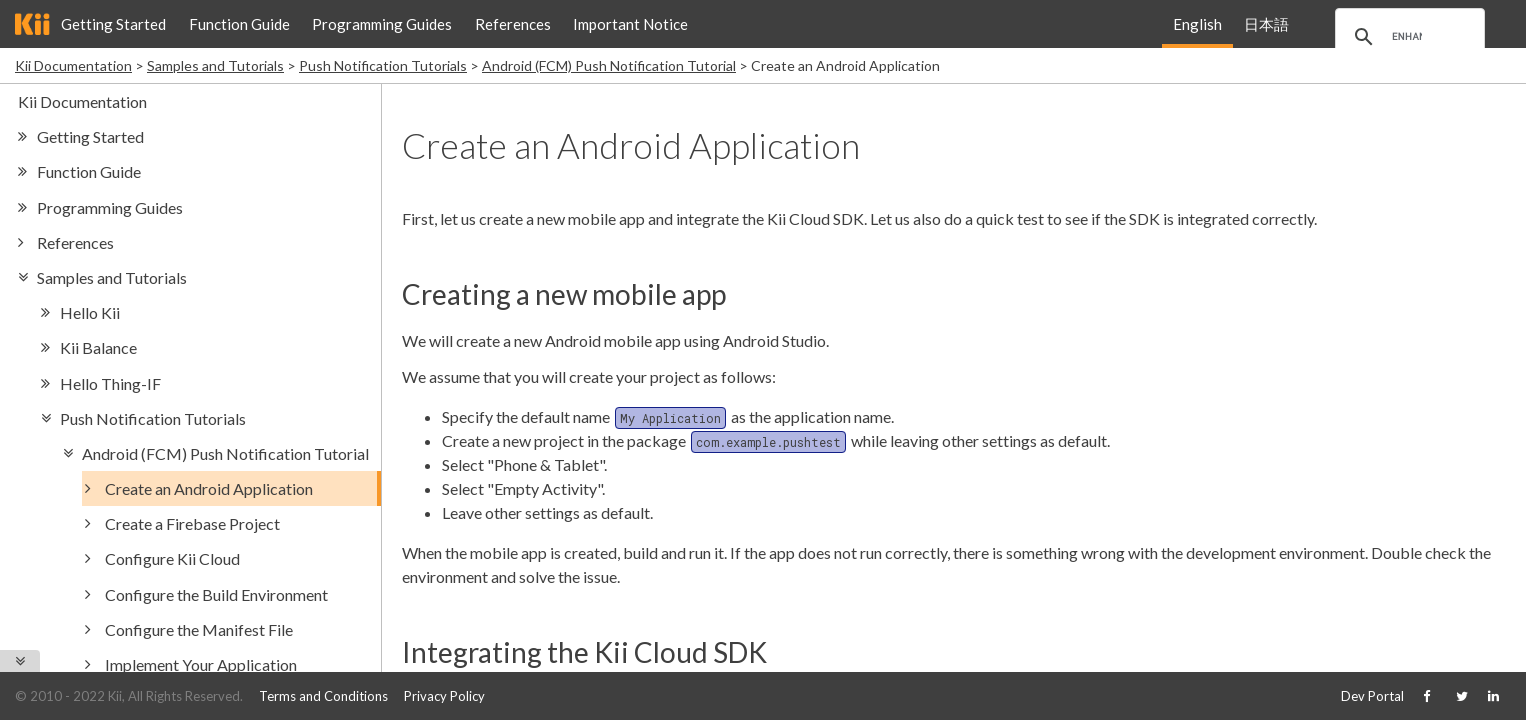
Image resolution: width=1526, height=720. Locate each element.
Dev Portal (1372, 696)
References (513, 24)
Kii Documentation (73, 65)
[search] (1407, 37)
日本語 (1266, 24)
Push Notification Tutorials (383, 65)
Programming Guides (382, 24)
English (1197, 24)
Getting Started (113, 24)
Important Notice (630, 24)
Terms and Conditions (323, 696)
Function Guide (239, 24)
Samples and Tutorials (215, 65)
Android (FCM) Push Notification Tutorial (609, 65)
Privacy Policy (444, 696)
